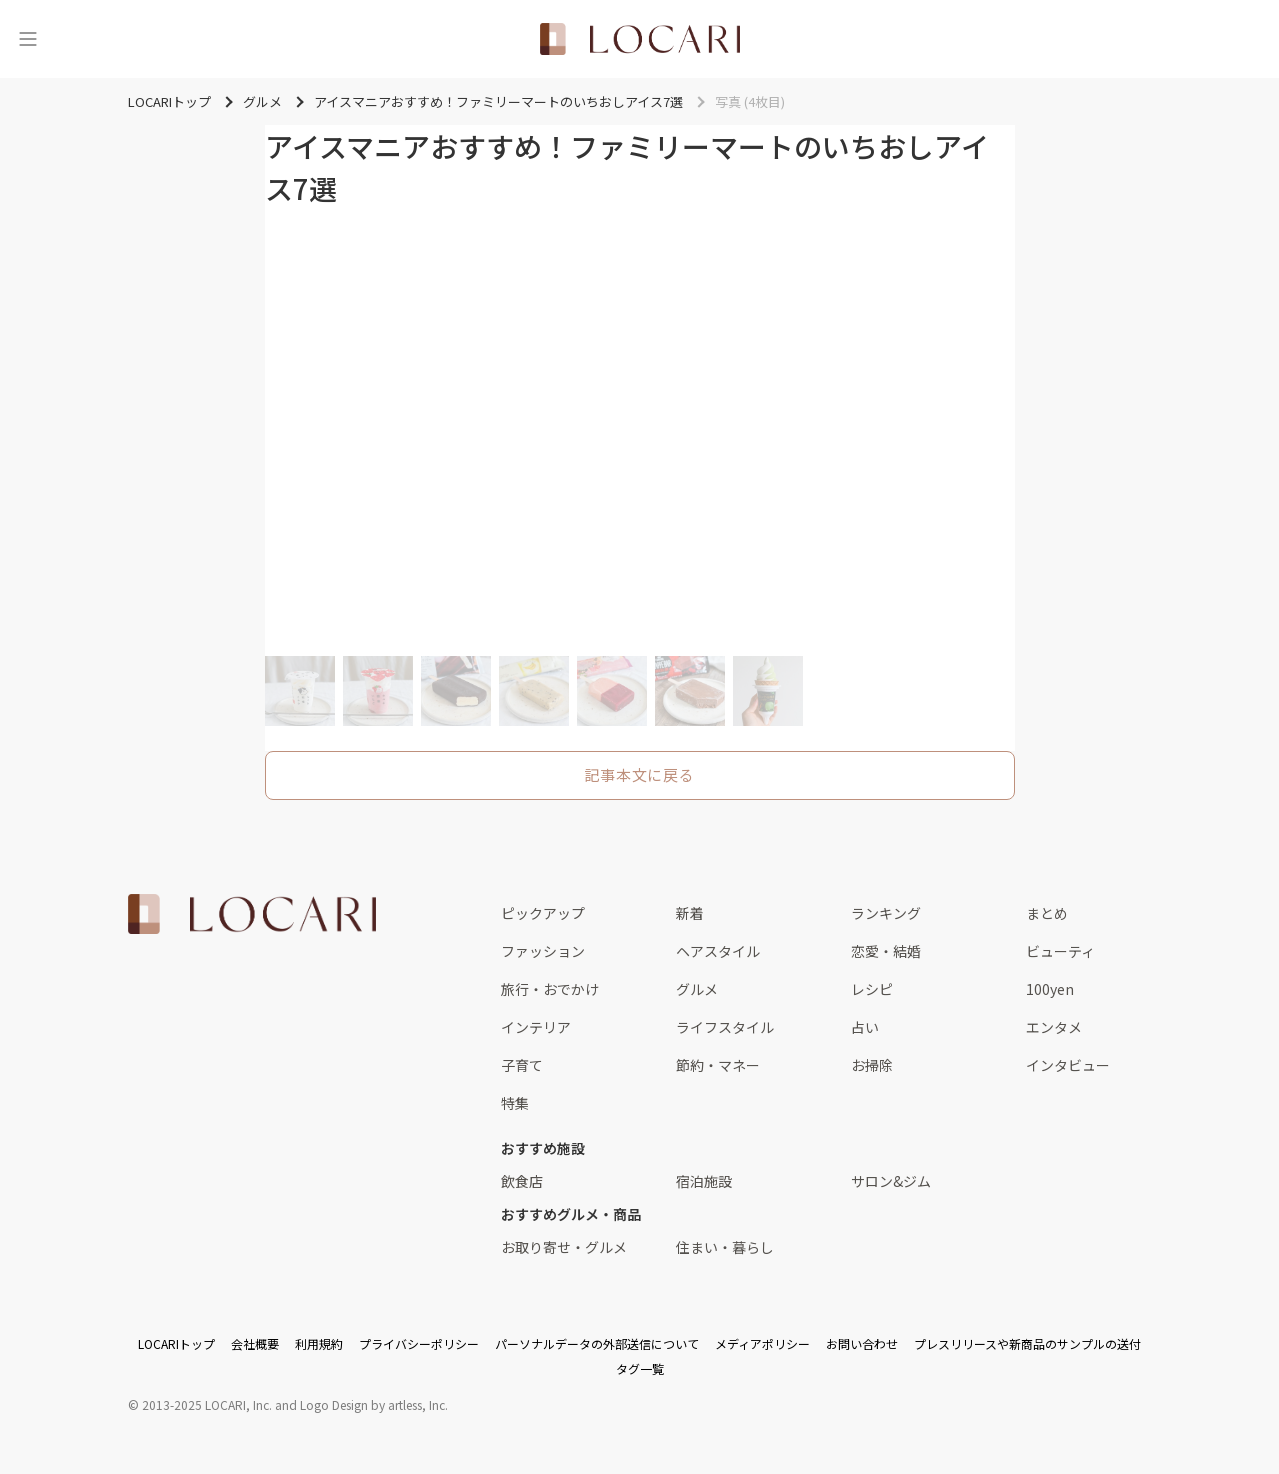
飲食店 (522, 1181)
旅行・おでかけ (550, 989)
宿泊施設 (704, 1181)
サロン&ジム (891, 1181)
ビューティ (1060, 951)
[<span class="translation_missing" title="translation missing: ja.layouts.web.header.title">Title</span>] (640, 39)
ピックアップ (543, 913)
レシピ (872, 989)
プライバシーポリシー (419, 1343)
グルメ (697, 989)
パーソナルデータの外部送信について (597, 1343)
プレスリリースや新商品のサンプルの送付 (1027, 1343)
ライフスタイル (725, 1027)
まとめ (1047, 913)
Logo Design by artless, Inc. (374, 1404)
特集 (515, 1103)
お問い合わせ (862, 1343)
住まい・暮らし (725, 1247)
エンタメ (1054, 1027)
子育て (522, 1065)
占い (865, 1027)
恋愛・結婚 (886, 951)
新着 (690, 913)
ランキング (886, 913)
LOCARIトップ (176, 1343)
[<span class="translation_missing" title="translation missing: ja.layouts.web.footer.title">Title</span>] (252, 914)
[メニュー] (28, 39)
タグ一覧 (640, 1368)
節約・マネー (718, 1065)
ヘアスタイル (718, 951)
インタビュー (1068, 1065)
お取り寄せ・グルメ (564, 1247)
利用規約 (319, 1343)
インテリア (536, 1027)
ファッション (543, 951)
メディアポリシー (762, 1343)
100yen (1050, 989)
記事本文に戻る (639, 774)
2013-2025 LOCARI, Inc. (207, 1404)
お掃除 (872, 1065)
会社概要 (255, 1343)
